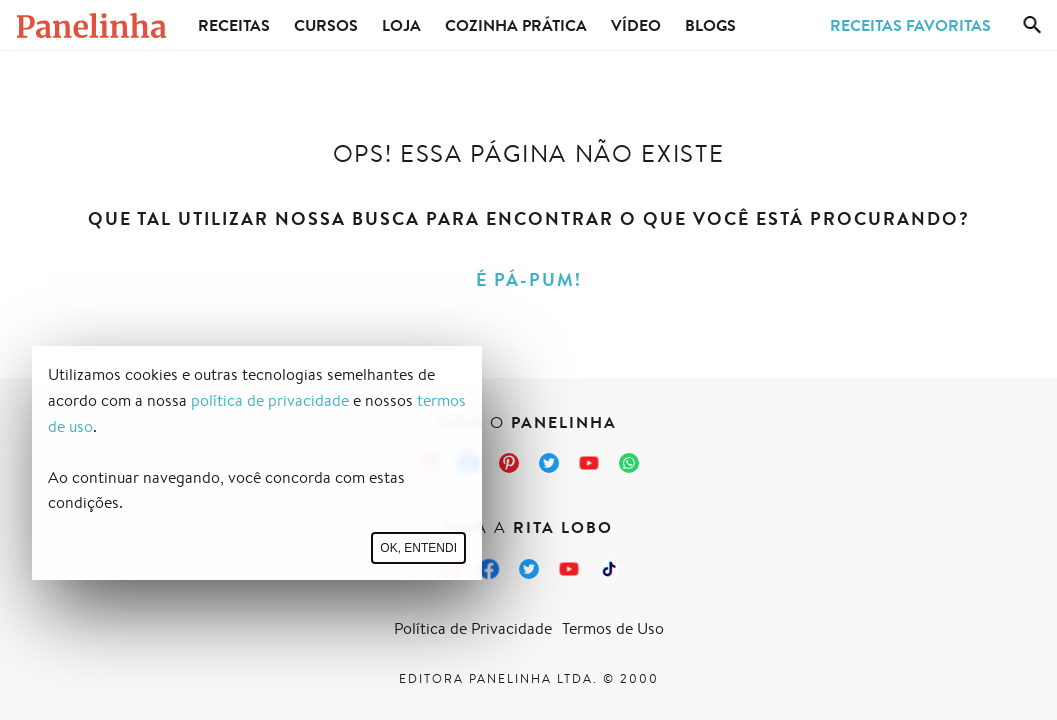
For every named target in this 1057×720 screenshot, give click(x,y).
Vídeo (636, 25)
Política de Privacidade (473, 628)
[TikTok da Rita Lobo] (609, 569)
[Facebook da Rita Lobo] (489, 569)
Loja (401, 25)
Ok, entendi (418, 548)
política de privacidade (270, 400)
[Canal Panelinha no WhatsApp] (629, 463)
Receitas (234, 25)
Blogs (710, 25)
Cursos (326, 25)
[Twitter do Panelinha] (549, 463)
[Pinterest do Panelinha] (509, 463)
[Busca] (1032, 25)
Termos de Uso (613, 628)
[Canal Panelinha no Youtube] (589, 463)
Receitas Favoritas (910, 25)
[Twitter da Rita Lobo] (529, 569)
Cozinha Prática (516, 25)
